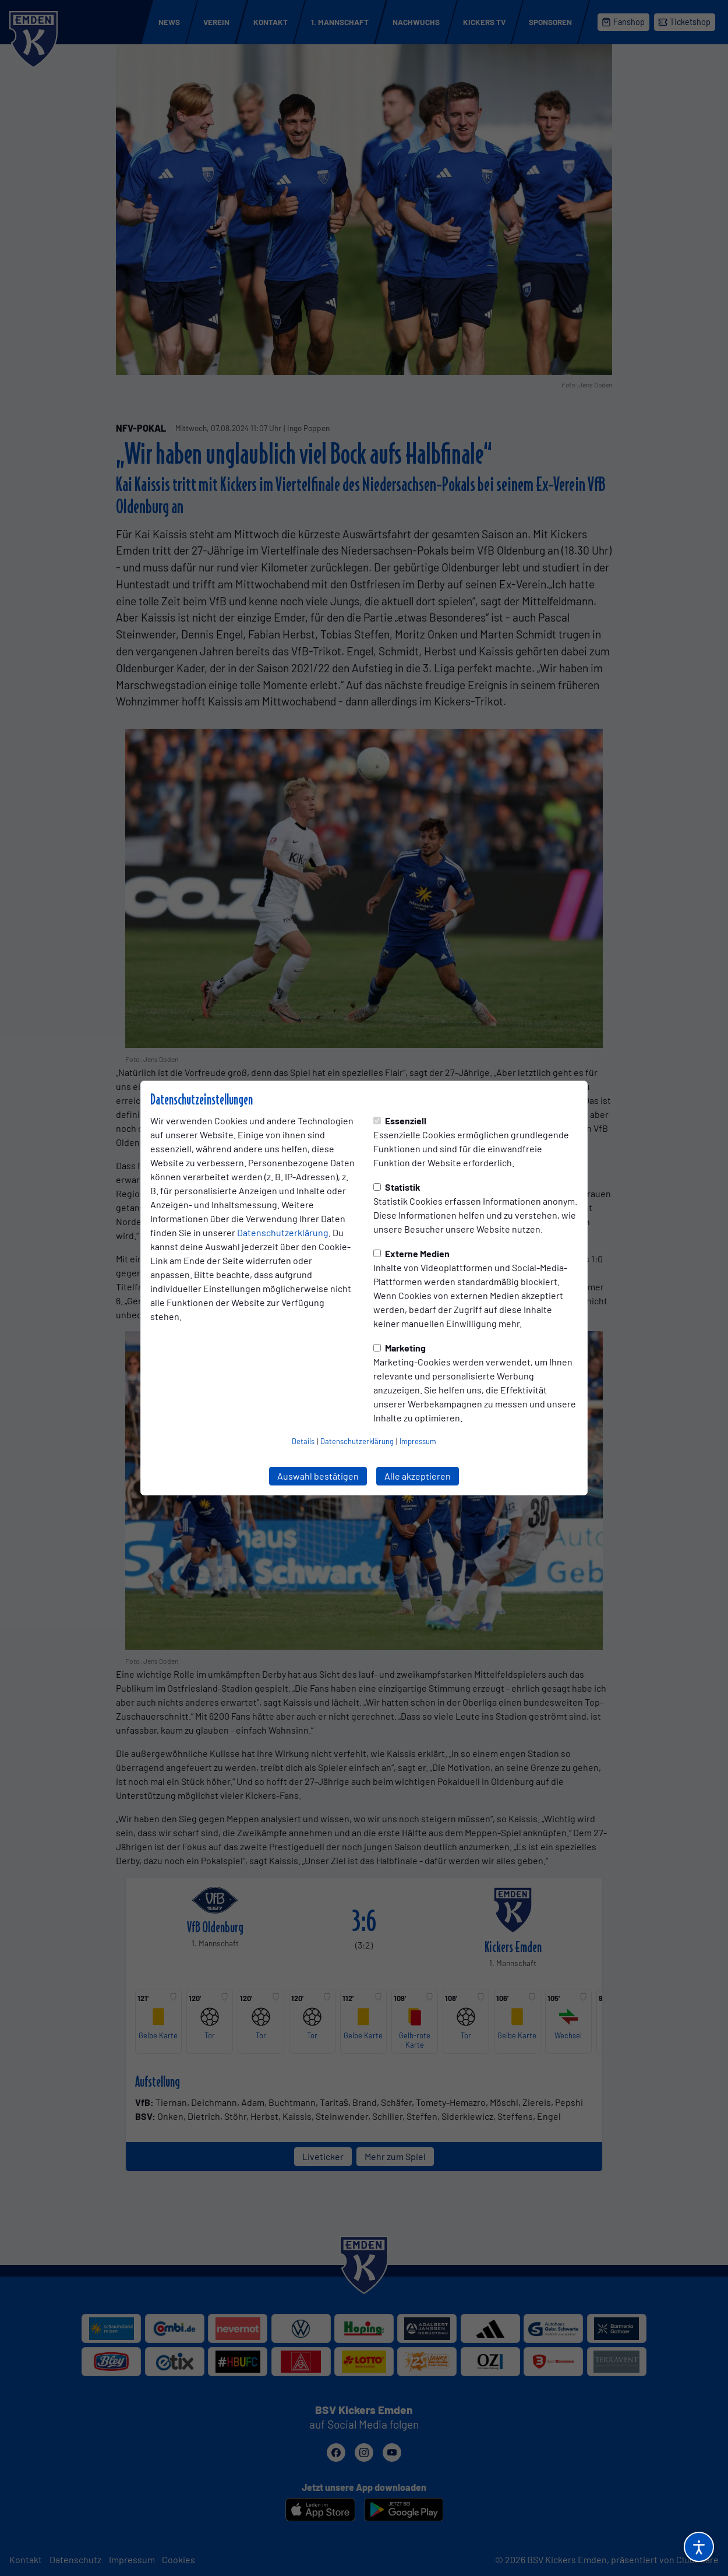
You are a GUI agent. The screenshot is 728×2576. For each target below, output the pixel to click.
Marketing (399, 1347)
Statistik (396, 1186)
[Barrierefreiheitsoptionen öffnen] (699, 2547)
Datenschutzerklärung (282, 1232)
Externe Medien (411, 1253)
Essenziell (399, 1120)
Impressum (418, 1441)
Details (303, 1441)
